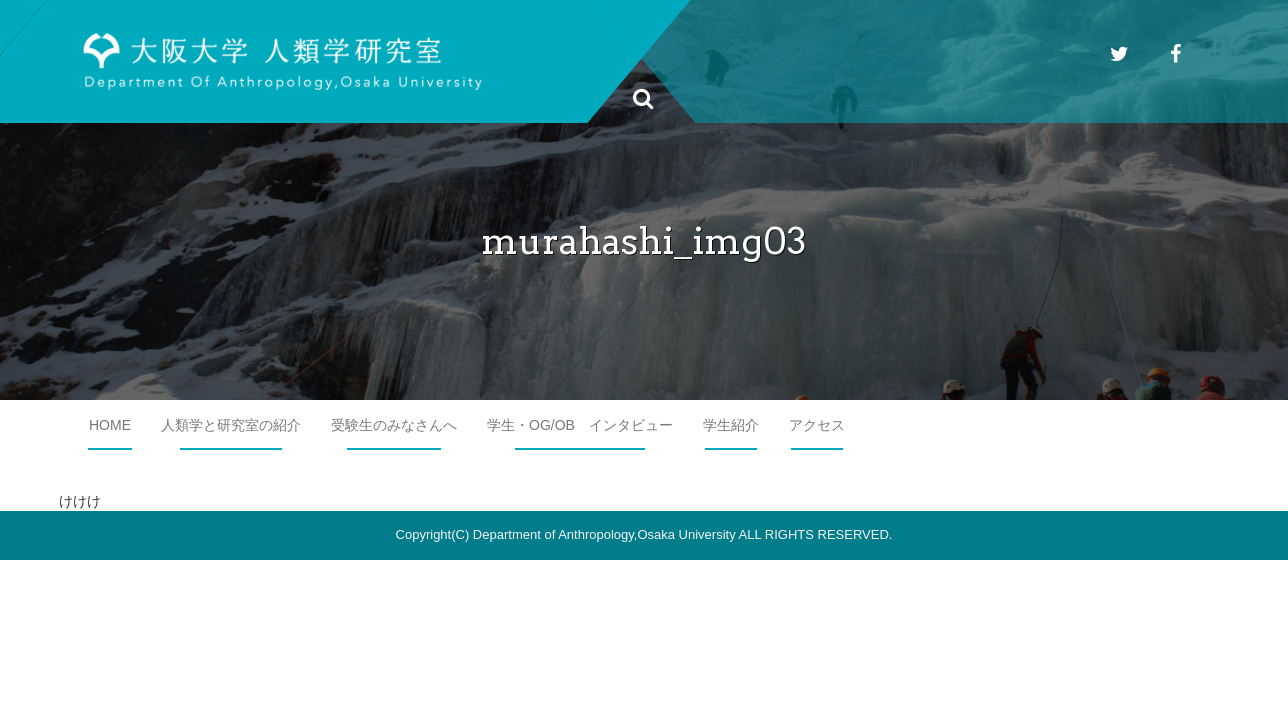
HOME (110, 425)
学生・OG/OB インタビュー (580, 425)
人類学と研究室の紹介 (231, 425)
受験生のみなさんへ (394, 425)
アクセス (817, 425)
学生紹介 (731, 425)
